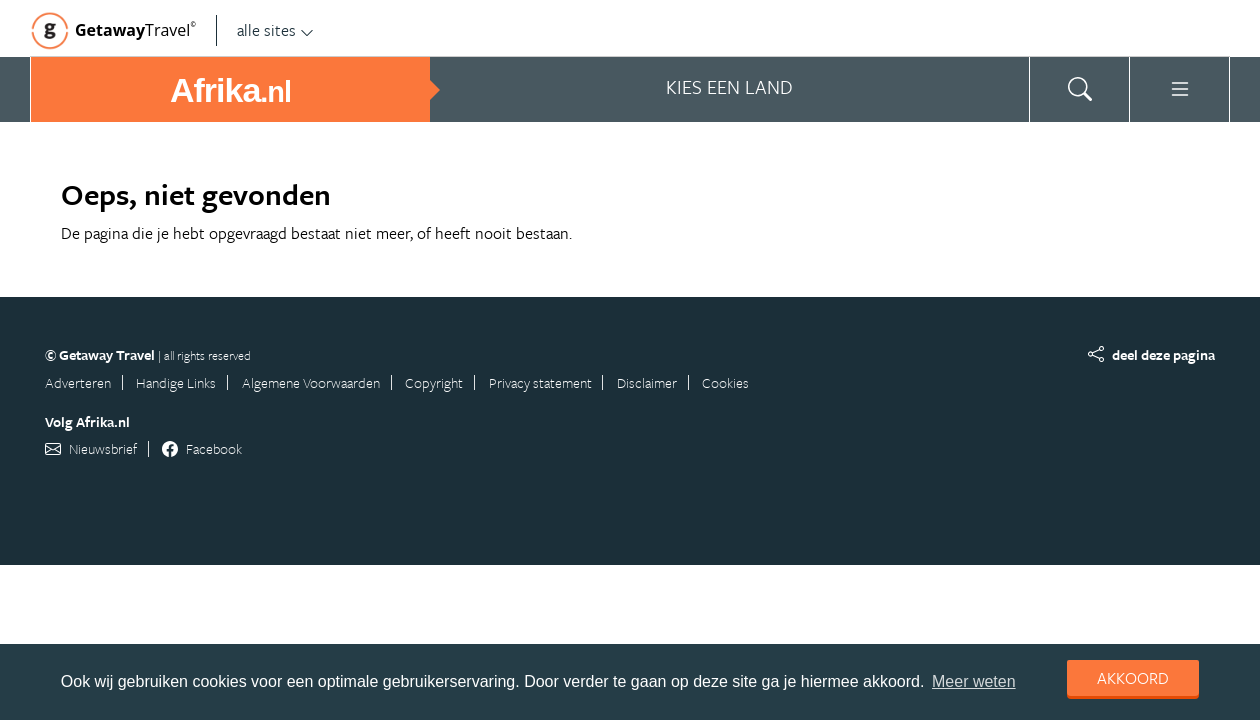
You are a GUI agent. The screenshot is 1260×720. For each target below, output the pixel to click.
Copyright (434, 382)
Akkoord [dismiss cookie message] (1133, 678)
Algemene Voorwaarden (311, 382)
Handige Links (176, 382)
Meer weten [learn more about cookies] (974, 681)
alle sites (275, 30)
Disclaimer (647, 382)
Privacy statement (540, 382)
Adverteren (78, 382)
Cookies (725, 382)
